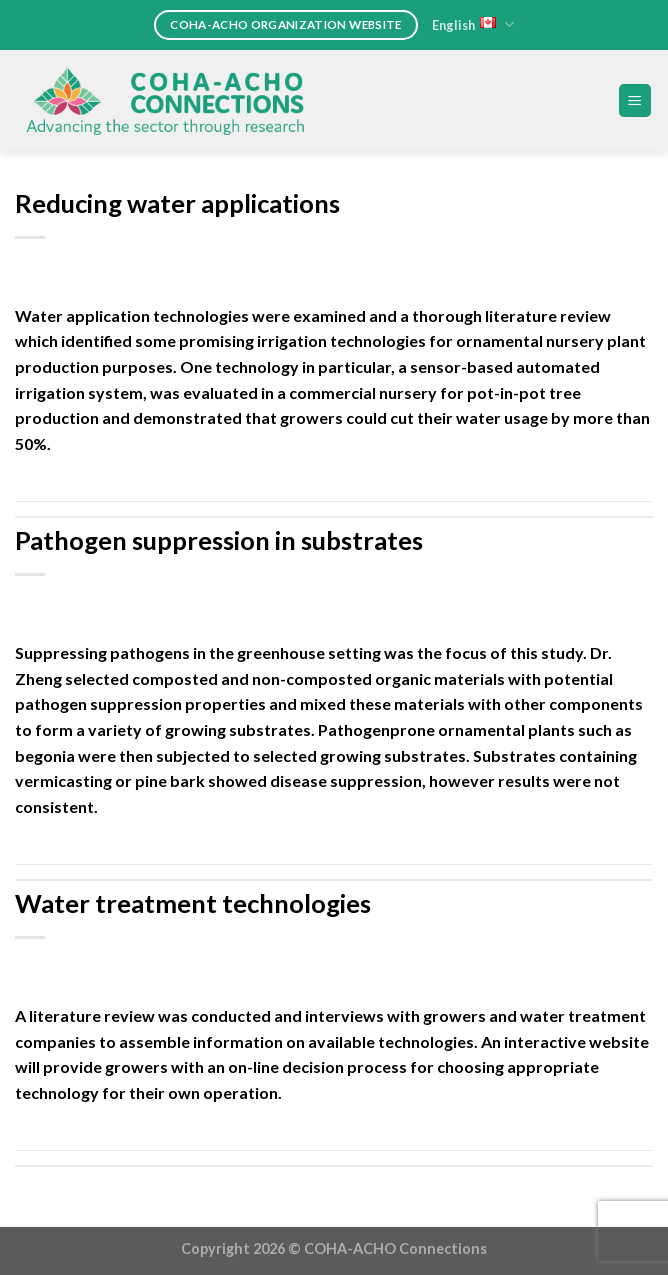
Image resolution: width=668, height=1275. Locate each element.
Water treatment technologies (193, 903)
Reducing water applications (177, 203)
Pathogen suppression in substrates (219, 540)
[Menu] (635, 100)
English (473, 24)
